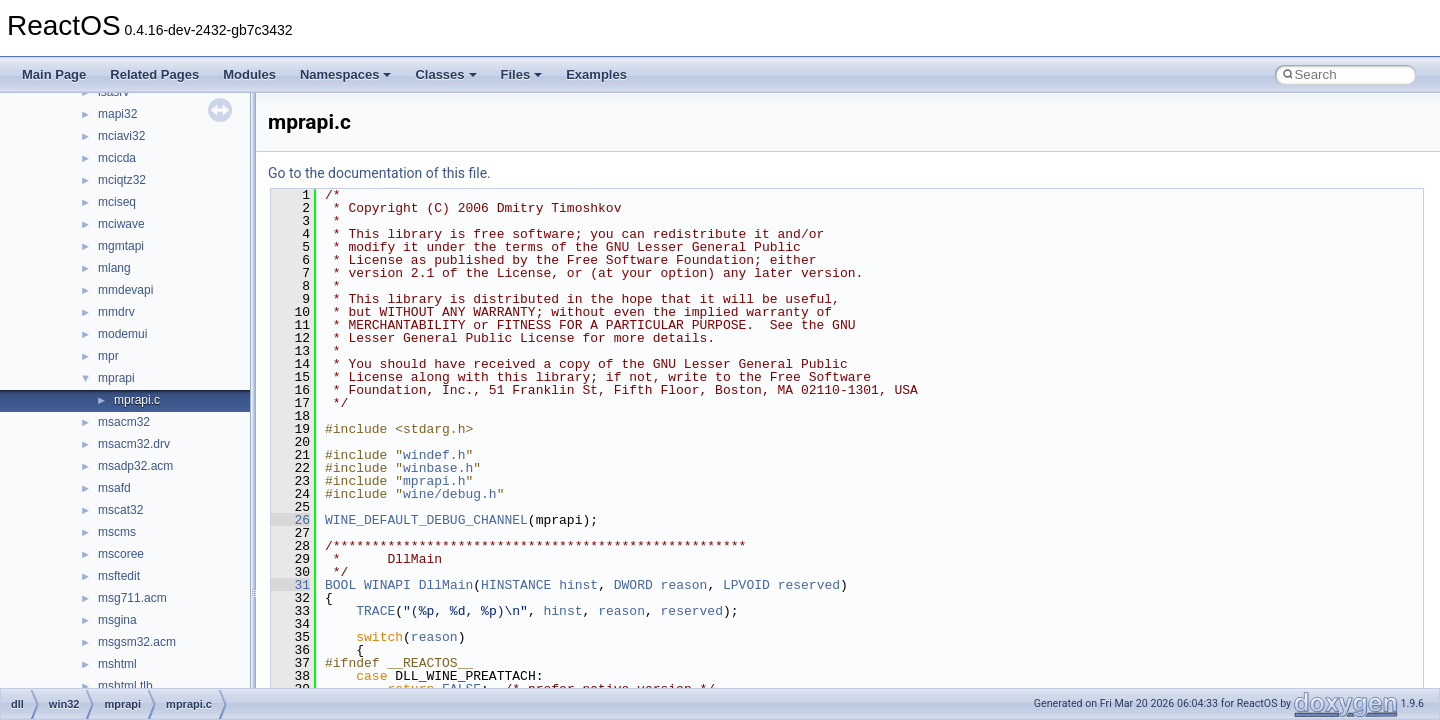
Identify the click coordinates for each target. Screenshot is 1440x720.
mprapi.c (137, 400)
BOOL (340, 585)
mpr (108, 356)
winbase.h (438, 468)
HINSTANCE (516, 585)
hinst (578, 585)
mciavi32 (121, 136)
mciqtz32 (122, 180)
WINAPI (387, 585)
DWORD (633, 585)
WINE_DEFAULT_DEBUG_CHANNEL (426, 520)
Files (522, 74)
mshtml (117, 664)
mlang (114, 268)
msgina (117, 620)
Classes (445, 74)
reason (684, 585)
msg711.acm (132, 598)
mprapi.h (434, 481)
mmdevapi (125, 290)
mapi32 (117, 114)
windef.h (434, 455)
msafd (114, 488)
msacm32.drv (134, 444)
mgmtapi (121, 246)
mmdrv (116, 312)
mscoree (121, 554)
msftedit (119, 576)
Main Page (54, 74)
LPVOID (746, 585)
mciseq (117, 202)
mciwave (121, 224)
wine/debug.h (450, 494)
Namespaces (346, 74)
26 (290, 520)
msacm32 (124, 422)
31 (290, 585)
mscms (117, 532)
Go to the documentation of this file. (379, 173)
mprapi (116, 378)
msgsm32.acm (137, 642)
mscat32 (120, 510)
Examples (596, 74)
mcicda (117, 158)
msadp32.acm (135, 466)
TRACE (375, 611)
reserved (809, 585)
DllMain (446, 585)
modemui (122, 334)
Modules (249, 74)
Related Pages (154, 74)
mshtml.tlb (125, 686)
